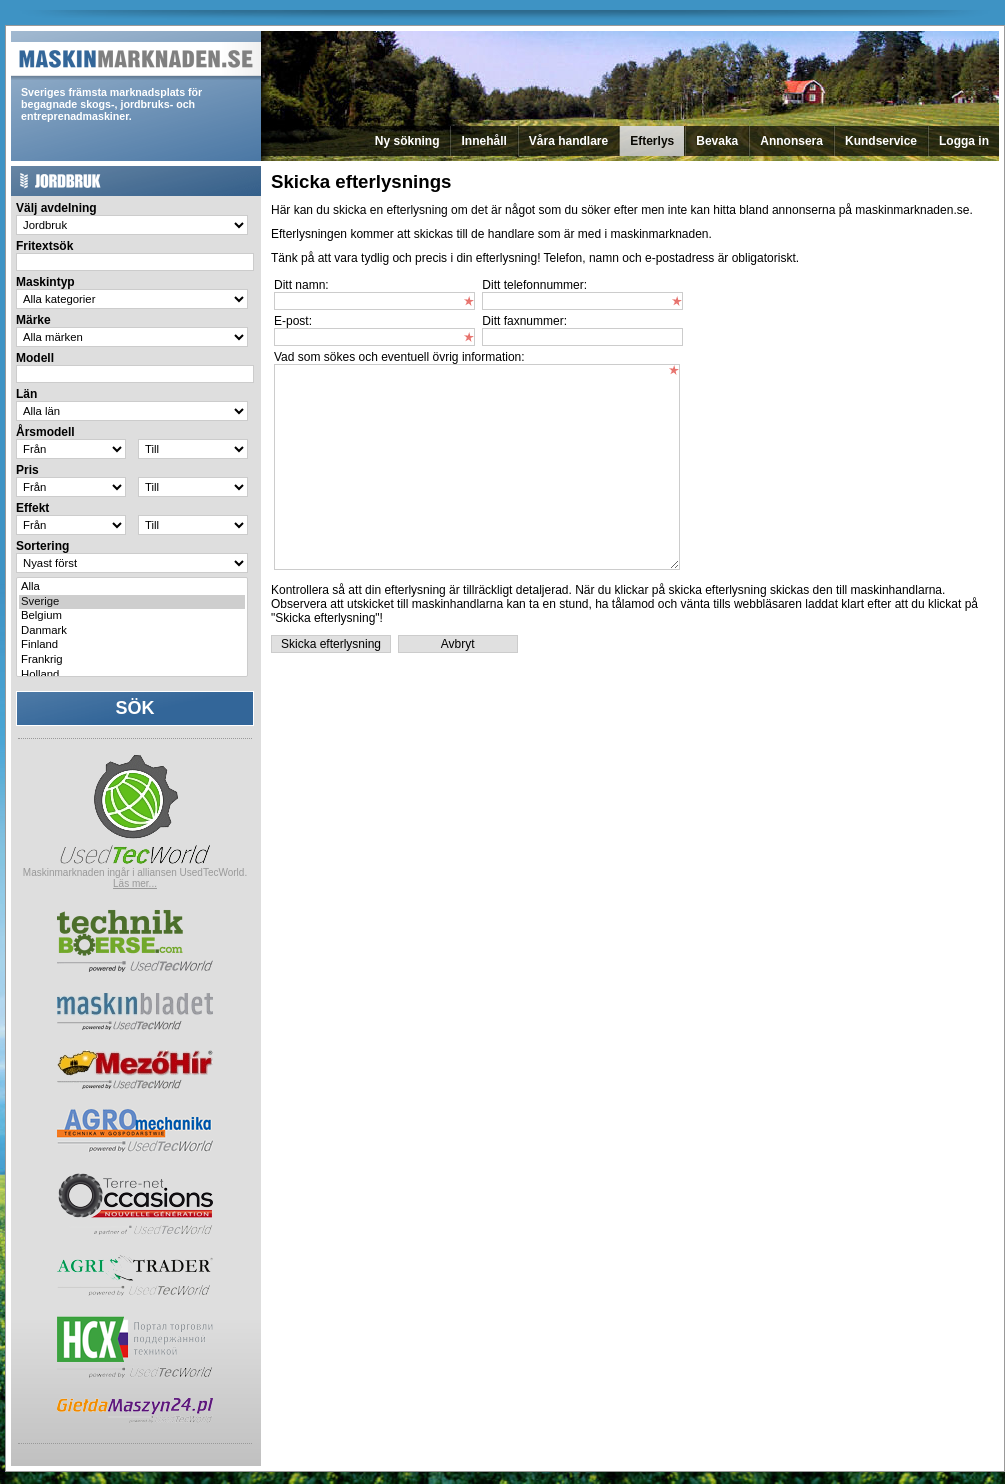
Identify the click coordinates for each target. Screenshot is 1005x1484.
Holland (132, 675)
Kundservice (881, 141)
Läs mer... (135, 883)
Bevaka (717, 141)
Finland (132, 645)
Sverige (132, 602)
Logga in (964, 141)
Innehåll (483, 141)
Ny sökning (407, 141)
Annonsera (791, 141)
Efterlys (652, 141)
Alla (132, 587)
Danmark (132, 631)
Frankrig (132, 660)
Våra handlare (568, 141)
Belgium (132, 616)
